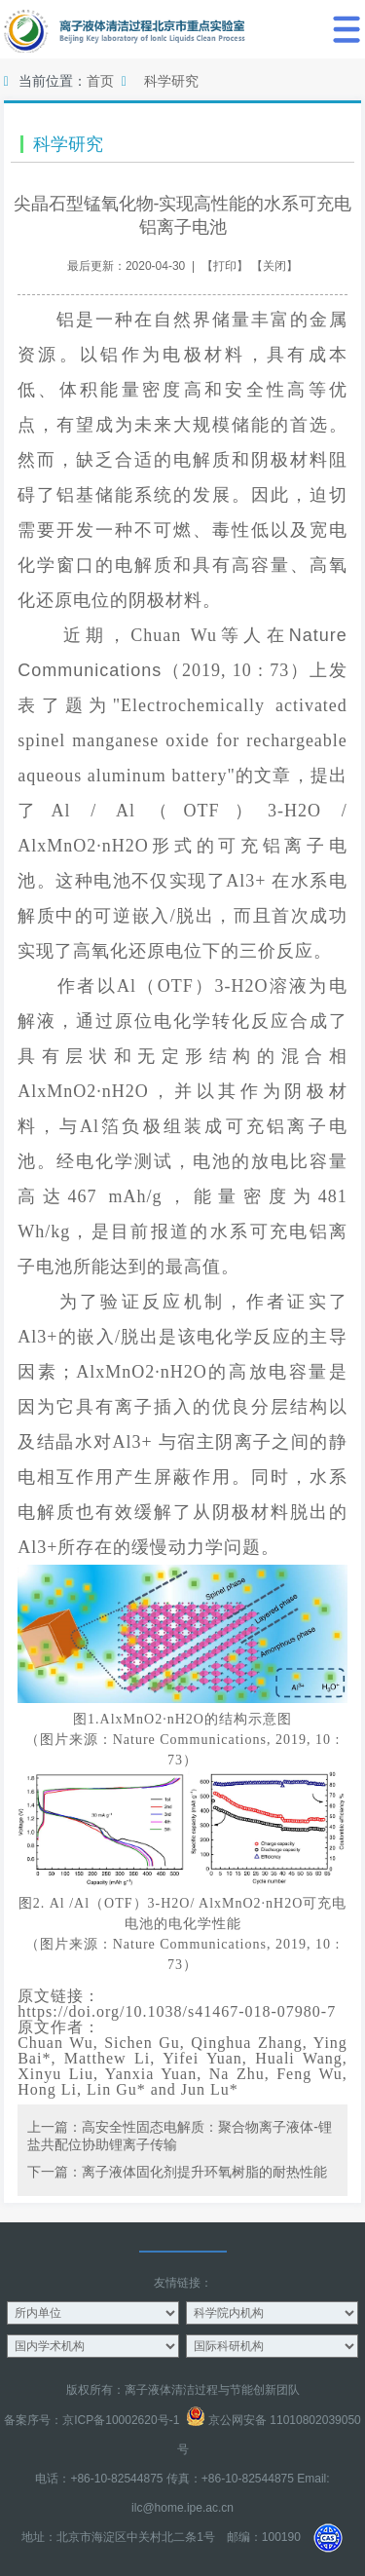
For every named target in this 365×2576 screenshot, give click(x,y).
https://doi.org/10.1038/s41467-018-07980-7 (177, 2011)
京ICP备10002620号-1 (120, 2420)
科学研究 (171, 81)
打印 (225, 266)
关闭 (274, 266)
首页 (100, 81)
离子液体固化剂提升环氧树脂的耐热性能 (204, 2171)
